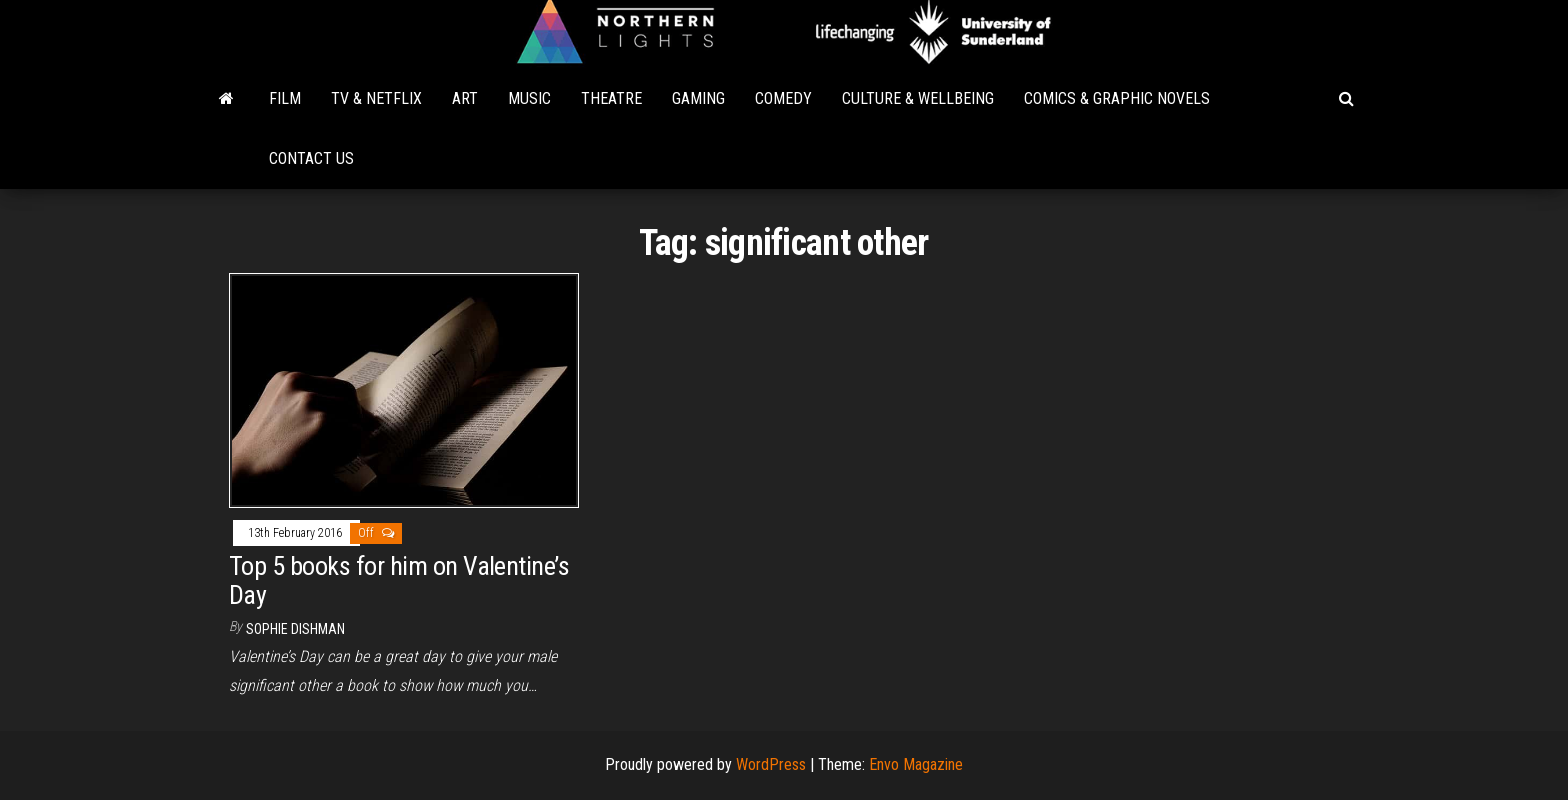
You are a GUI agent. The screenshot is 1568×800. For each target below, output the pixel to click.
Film (285, 98)
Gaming (698, 98)
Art (465, 98)
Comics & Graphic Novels (1117, 98)
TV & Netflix (376, 98)
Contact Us (311, 158)
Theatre (611, 98)
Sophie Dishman (295, 629)
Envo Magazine (916, 764)
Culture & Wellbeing (918, 98)
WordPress (771, 764)
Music (529, 98)
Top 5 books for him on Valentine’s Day (399, 580)
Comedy (783, 98)
